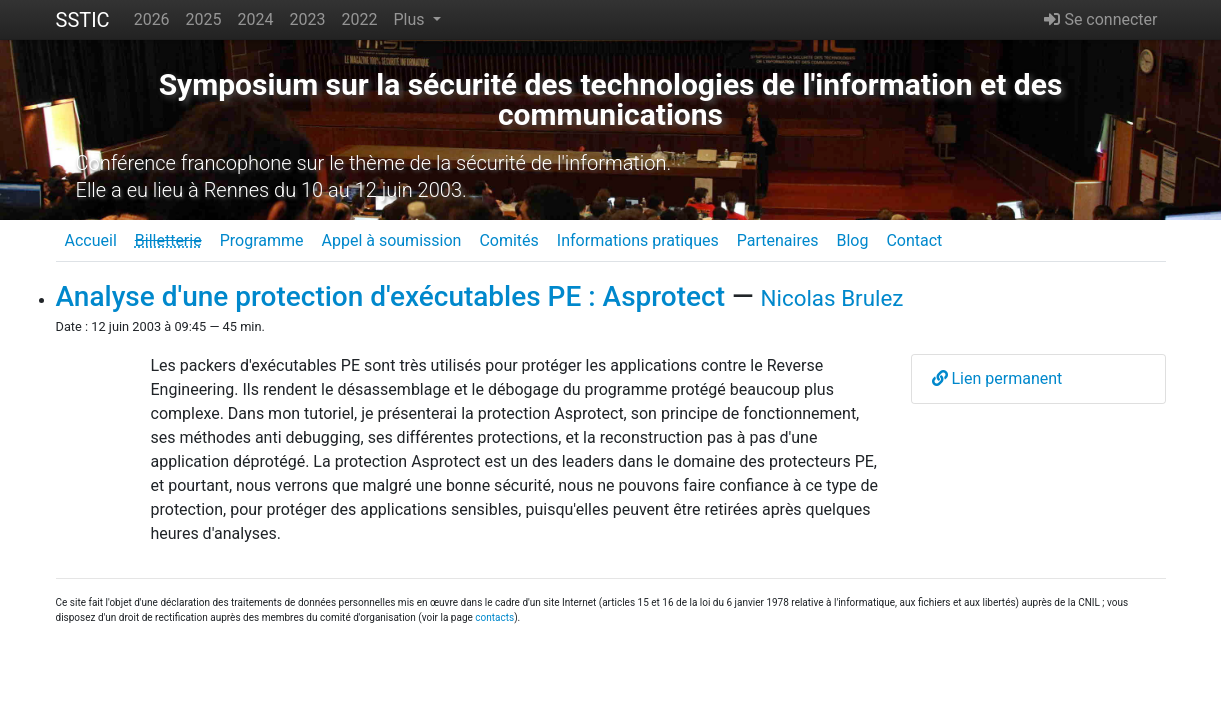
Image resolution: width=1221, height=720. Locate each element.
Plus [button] (410, 19)
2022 (360, 19)
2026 (152, 19)
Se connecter (1100, 19)
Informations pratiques (638, 240)
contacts (494, 617)
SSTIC (83, 20)
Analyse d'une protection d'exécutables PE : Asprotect (391, 296)
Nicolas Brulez (832, 298)
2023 (308, 19)
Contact (914, 240)
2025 (204, 19)
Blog (852, 240)
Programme (262, 240)
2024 (256, 19)
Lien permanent (997, 378)
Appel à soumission (391, 240)
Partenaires (778, 240)
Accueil (91, 240)
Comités (508, 240)
